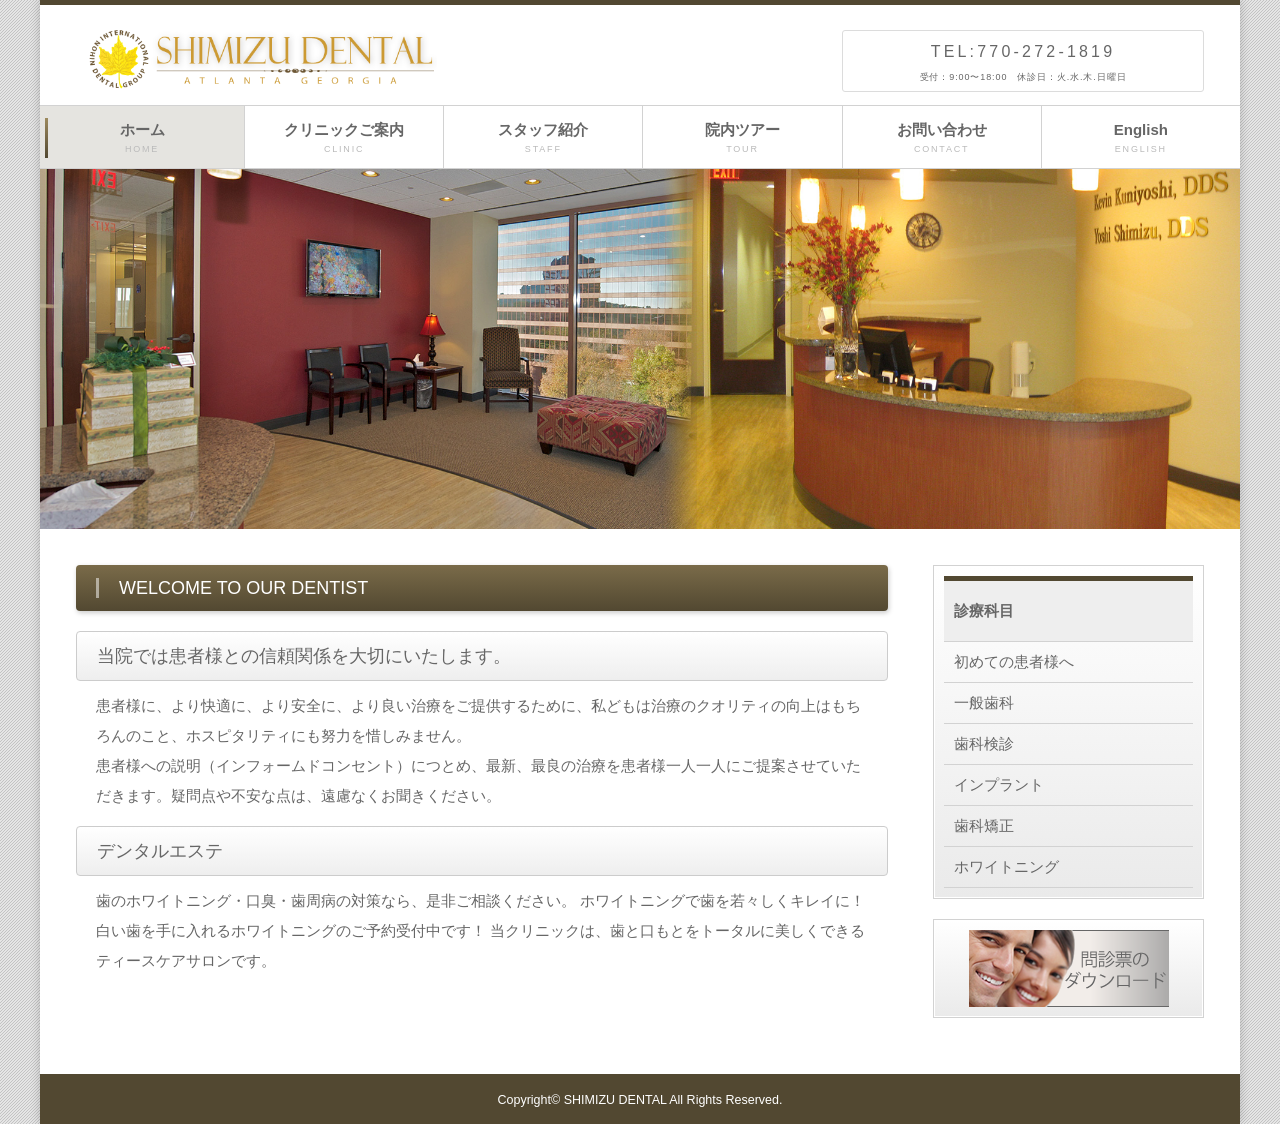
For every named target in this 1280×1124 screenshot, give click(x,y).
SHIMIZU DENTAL (615, 1100)
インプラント (999, 784)
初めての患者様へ (1014, 661)
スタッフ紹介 (543, 138)
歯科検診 (984, 743)
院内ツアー (742, 138)
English (1141, 138)
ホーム (142, 138)
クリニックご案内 (344, 138)
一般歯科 (984, 702)
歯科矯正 (984, 825)
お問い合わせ (942, 138)
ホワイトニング (1006, 866)
